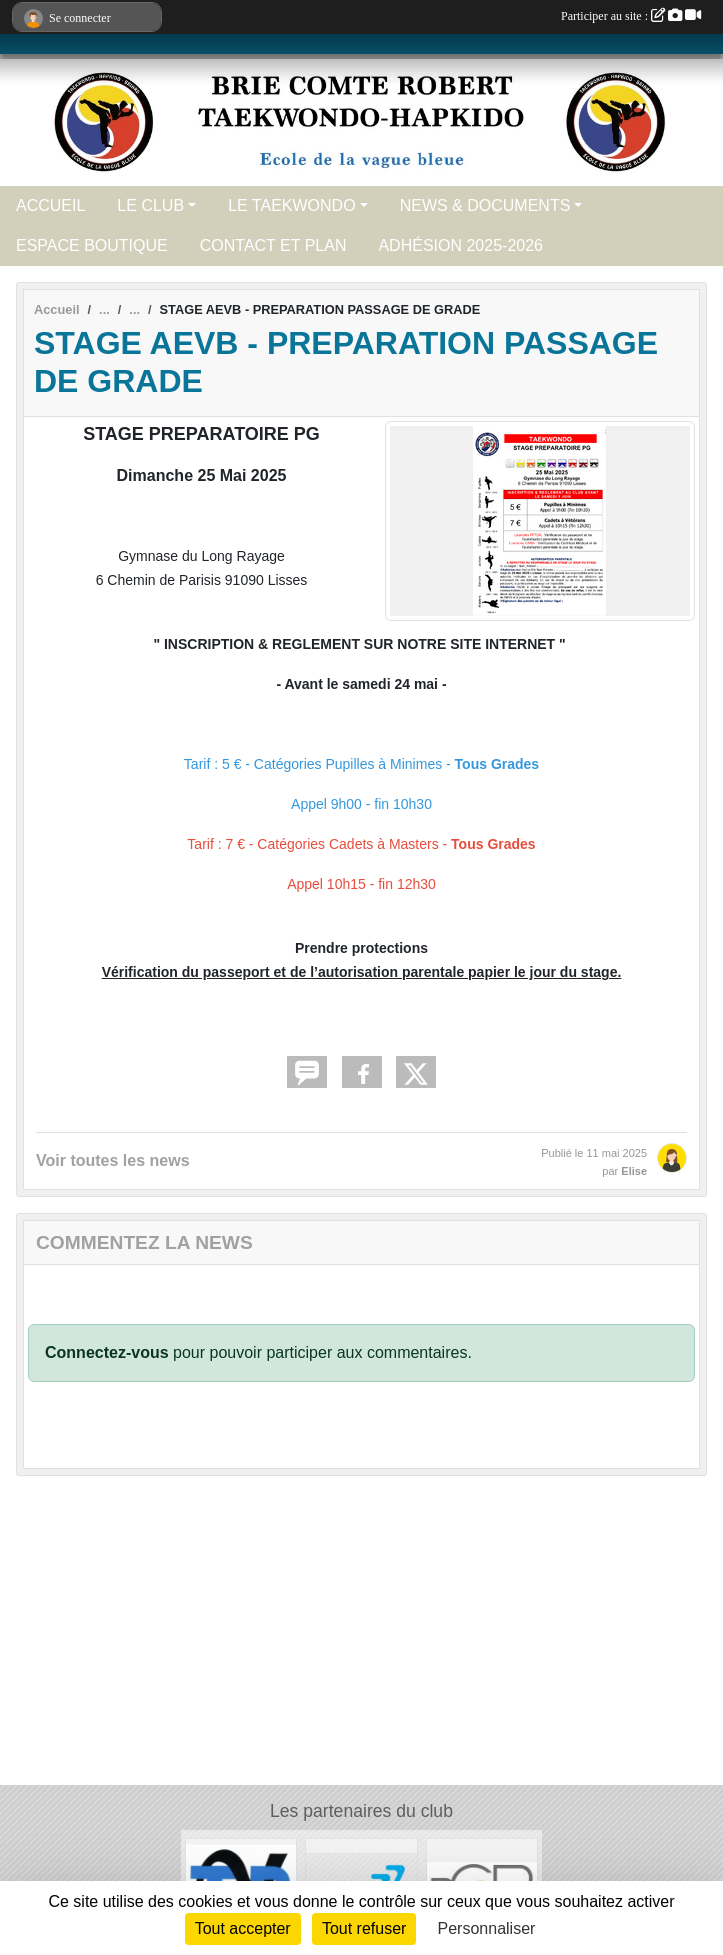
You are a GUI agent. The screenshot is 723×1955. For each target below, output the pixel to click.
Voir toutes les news (113, 1160)
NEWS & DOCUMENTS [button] (485, 205)
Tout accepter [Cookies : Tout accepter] (243, 1928)
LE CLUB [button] (150, 205)
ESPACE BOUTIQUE (92, 245)
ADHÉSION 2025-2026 (460, 245)
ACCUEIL (50, 205)
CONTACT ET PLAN (273, 245)
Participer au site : (631, 16)
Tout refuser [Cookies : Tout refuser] (364, 1928)
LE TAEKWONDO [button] (291, 205)
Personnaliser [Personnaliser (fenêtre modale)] (487, 1928)
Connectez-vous (107, 1352)
